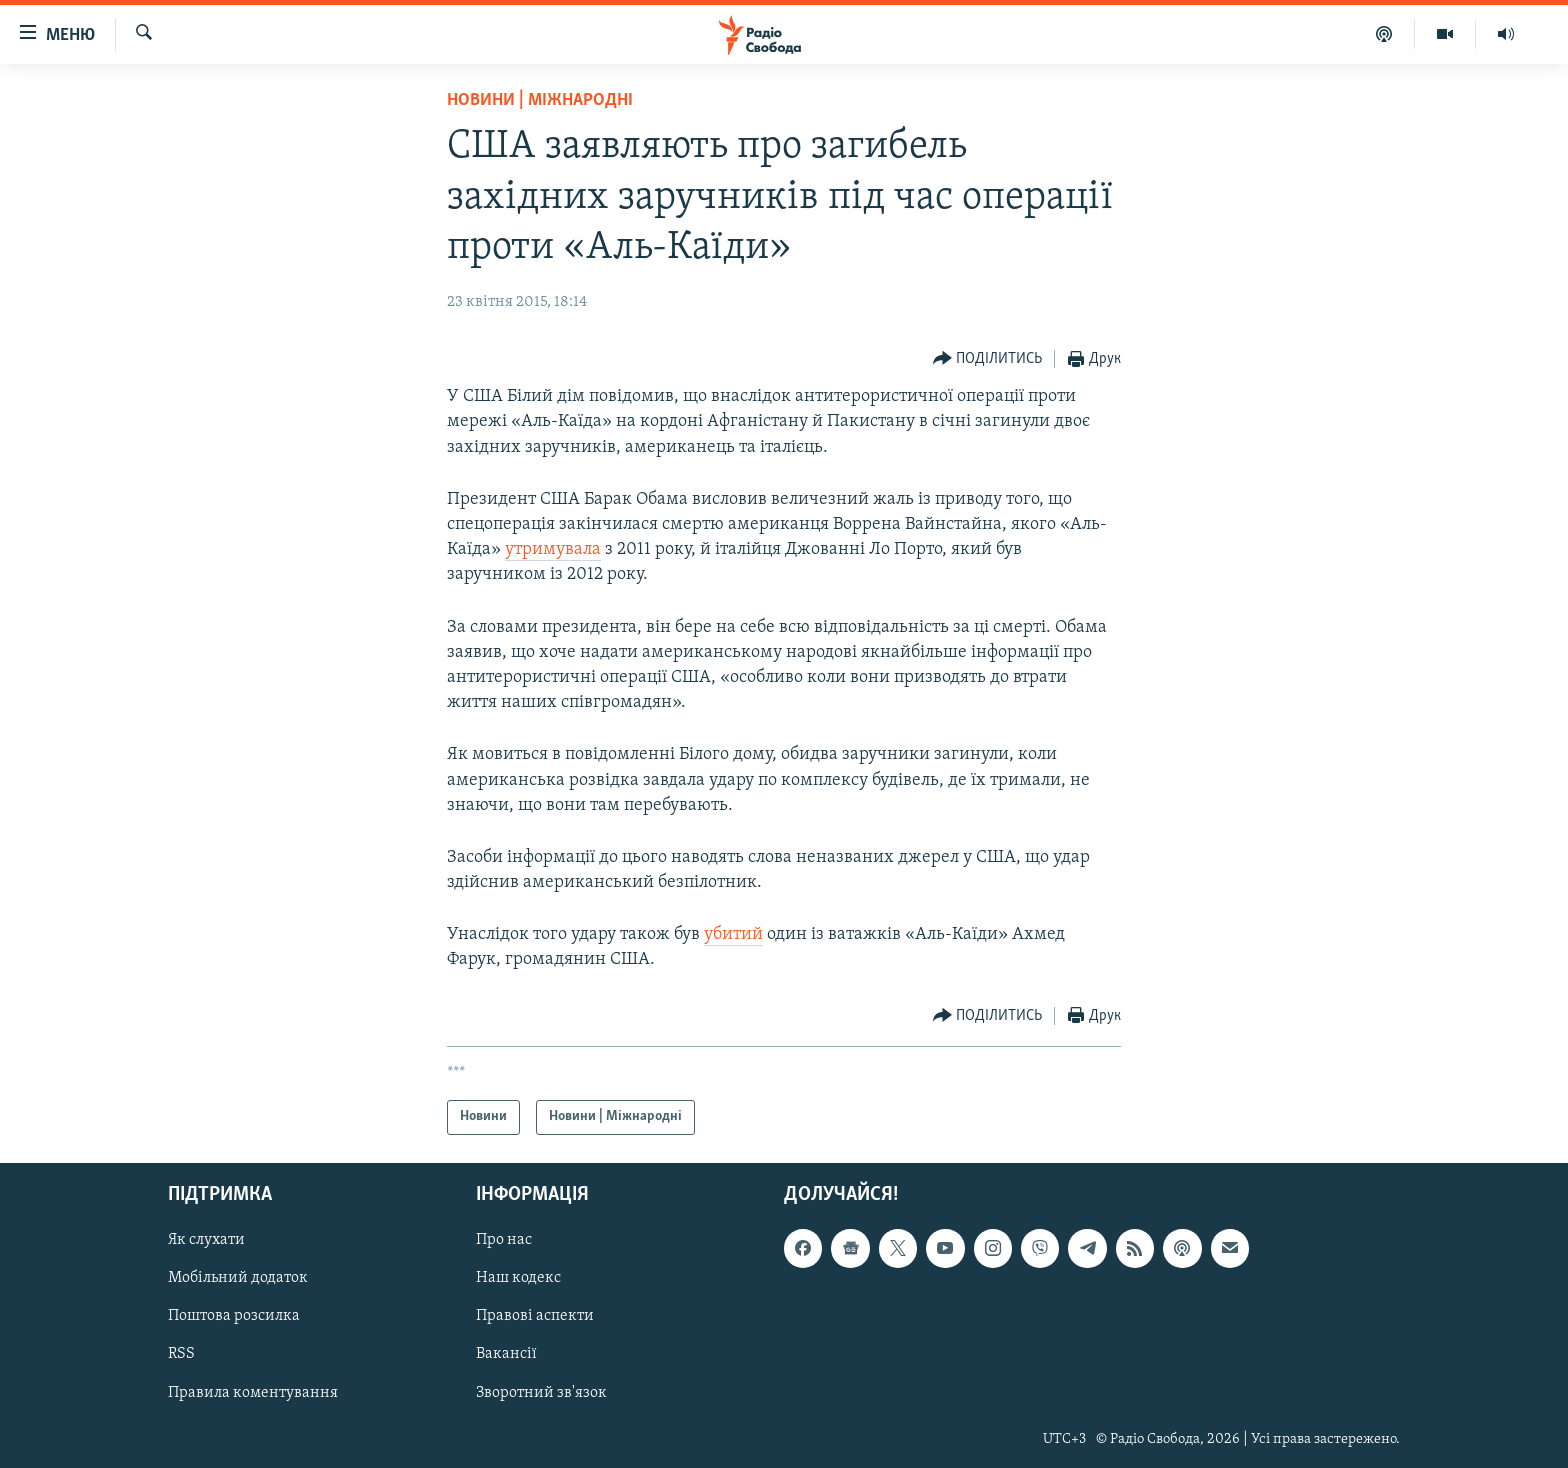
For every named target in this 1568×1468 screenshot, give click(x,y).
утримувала (553, 549)
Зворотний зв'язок (541, 1392)
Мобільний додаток (238, 1278)
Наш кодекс (518, 1278)
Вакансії (506, 1354)
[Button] (988, 359)
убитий (733, 934)
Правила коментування (253, 1392)
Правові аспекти (535, 1316)
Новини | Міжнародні (540, 100)
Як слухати (206, 1240)
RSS (181, 1354)
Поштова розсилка (234, 1316)
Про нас (504, 1240)
